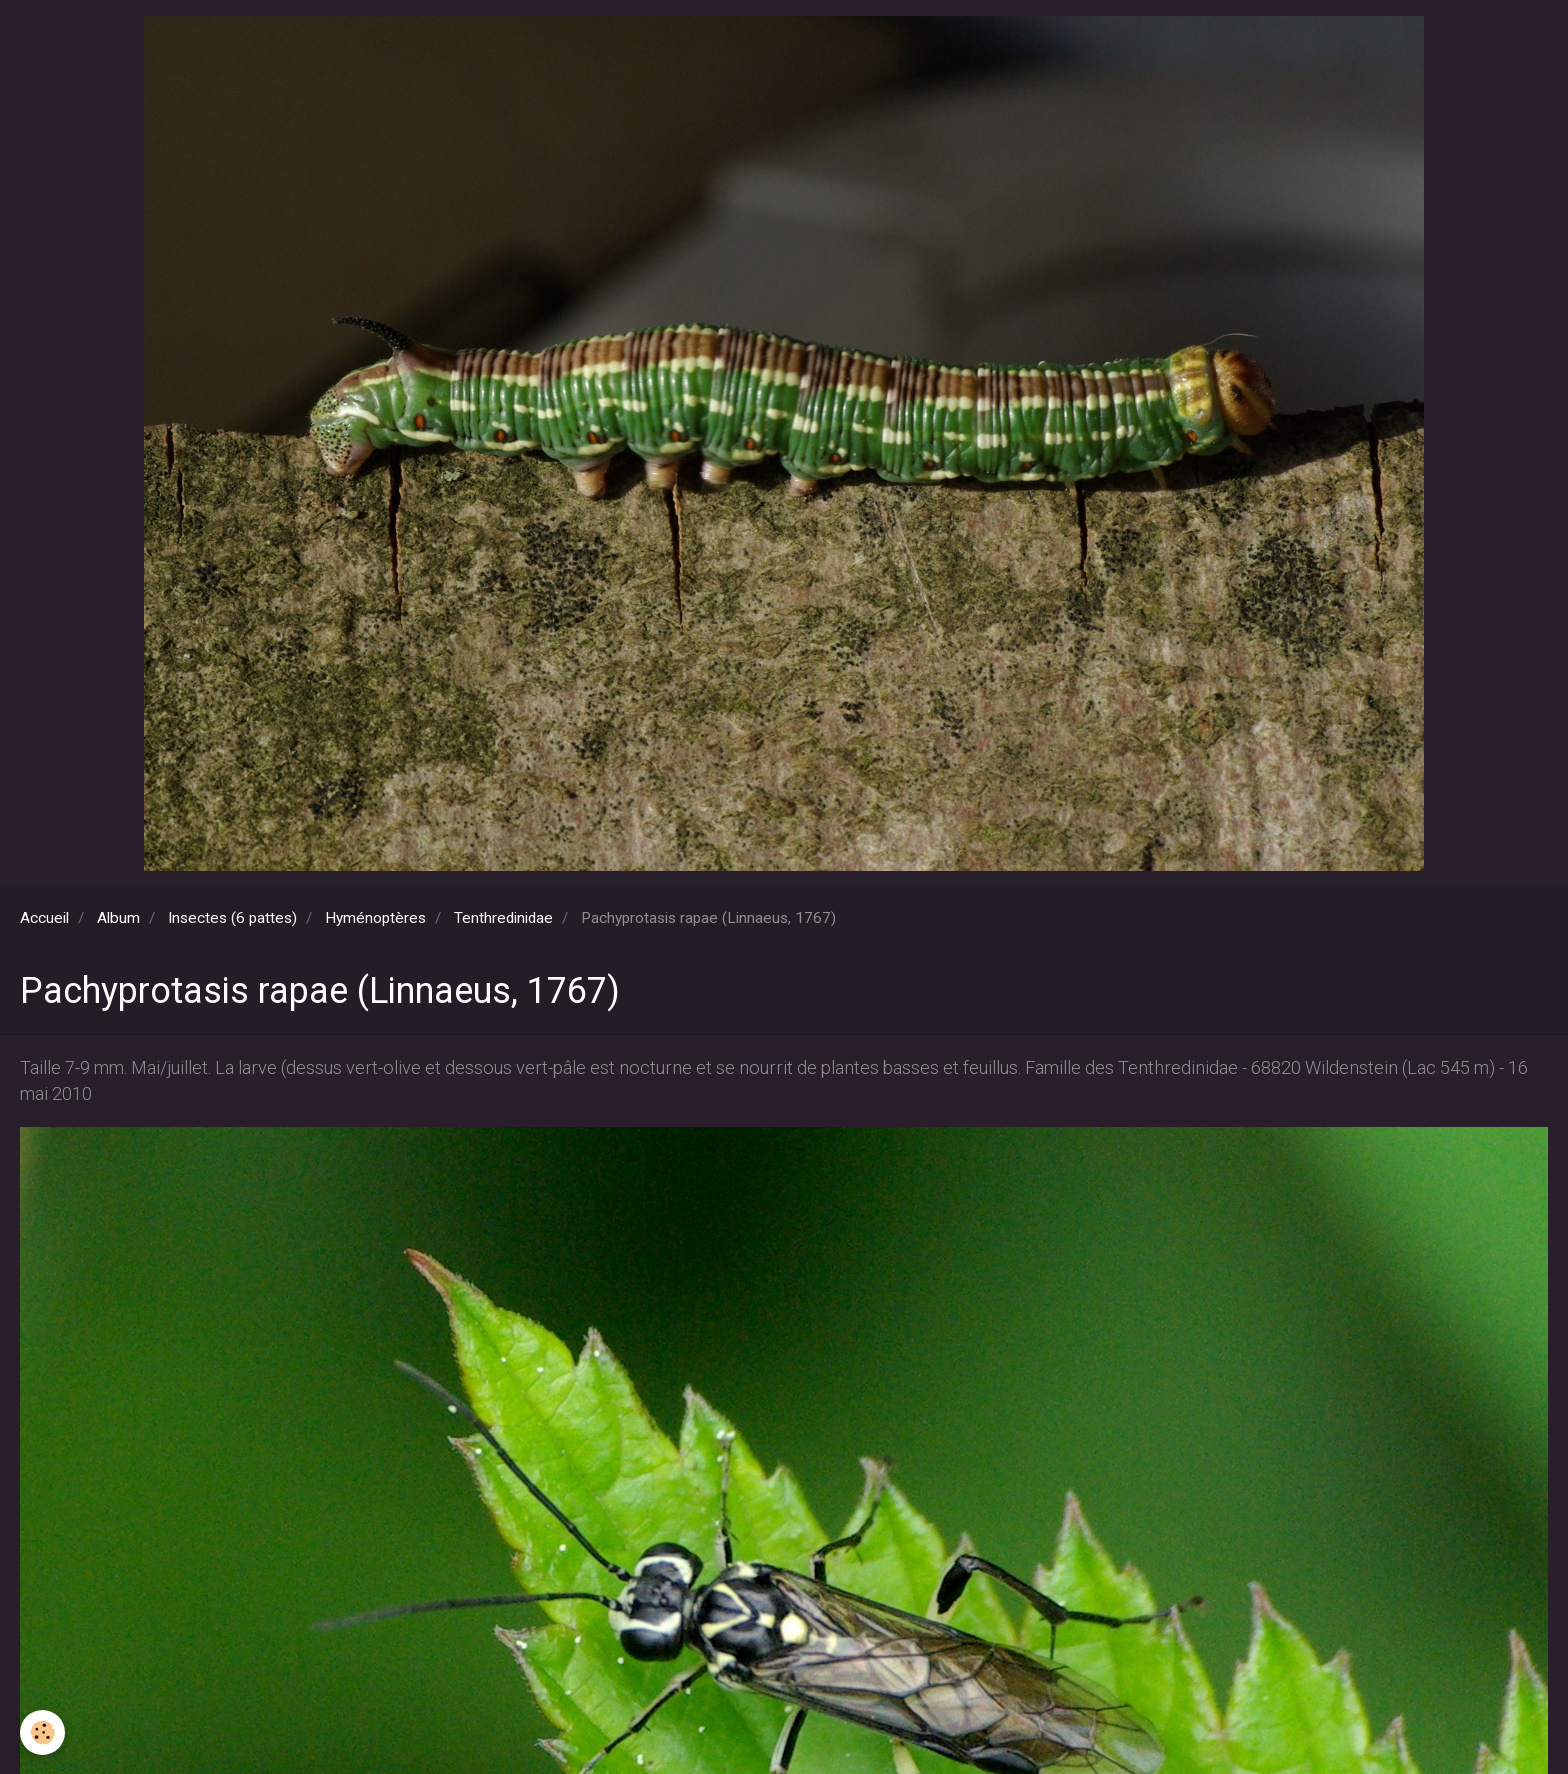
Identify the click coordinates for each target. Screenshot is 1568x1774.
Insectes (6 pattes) (232, 918)
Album (118, 918)
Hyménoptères (375, 918)
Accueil (44, 918)
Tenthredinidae (503, 918)
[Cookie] (42, 1732)
